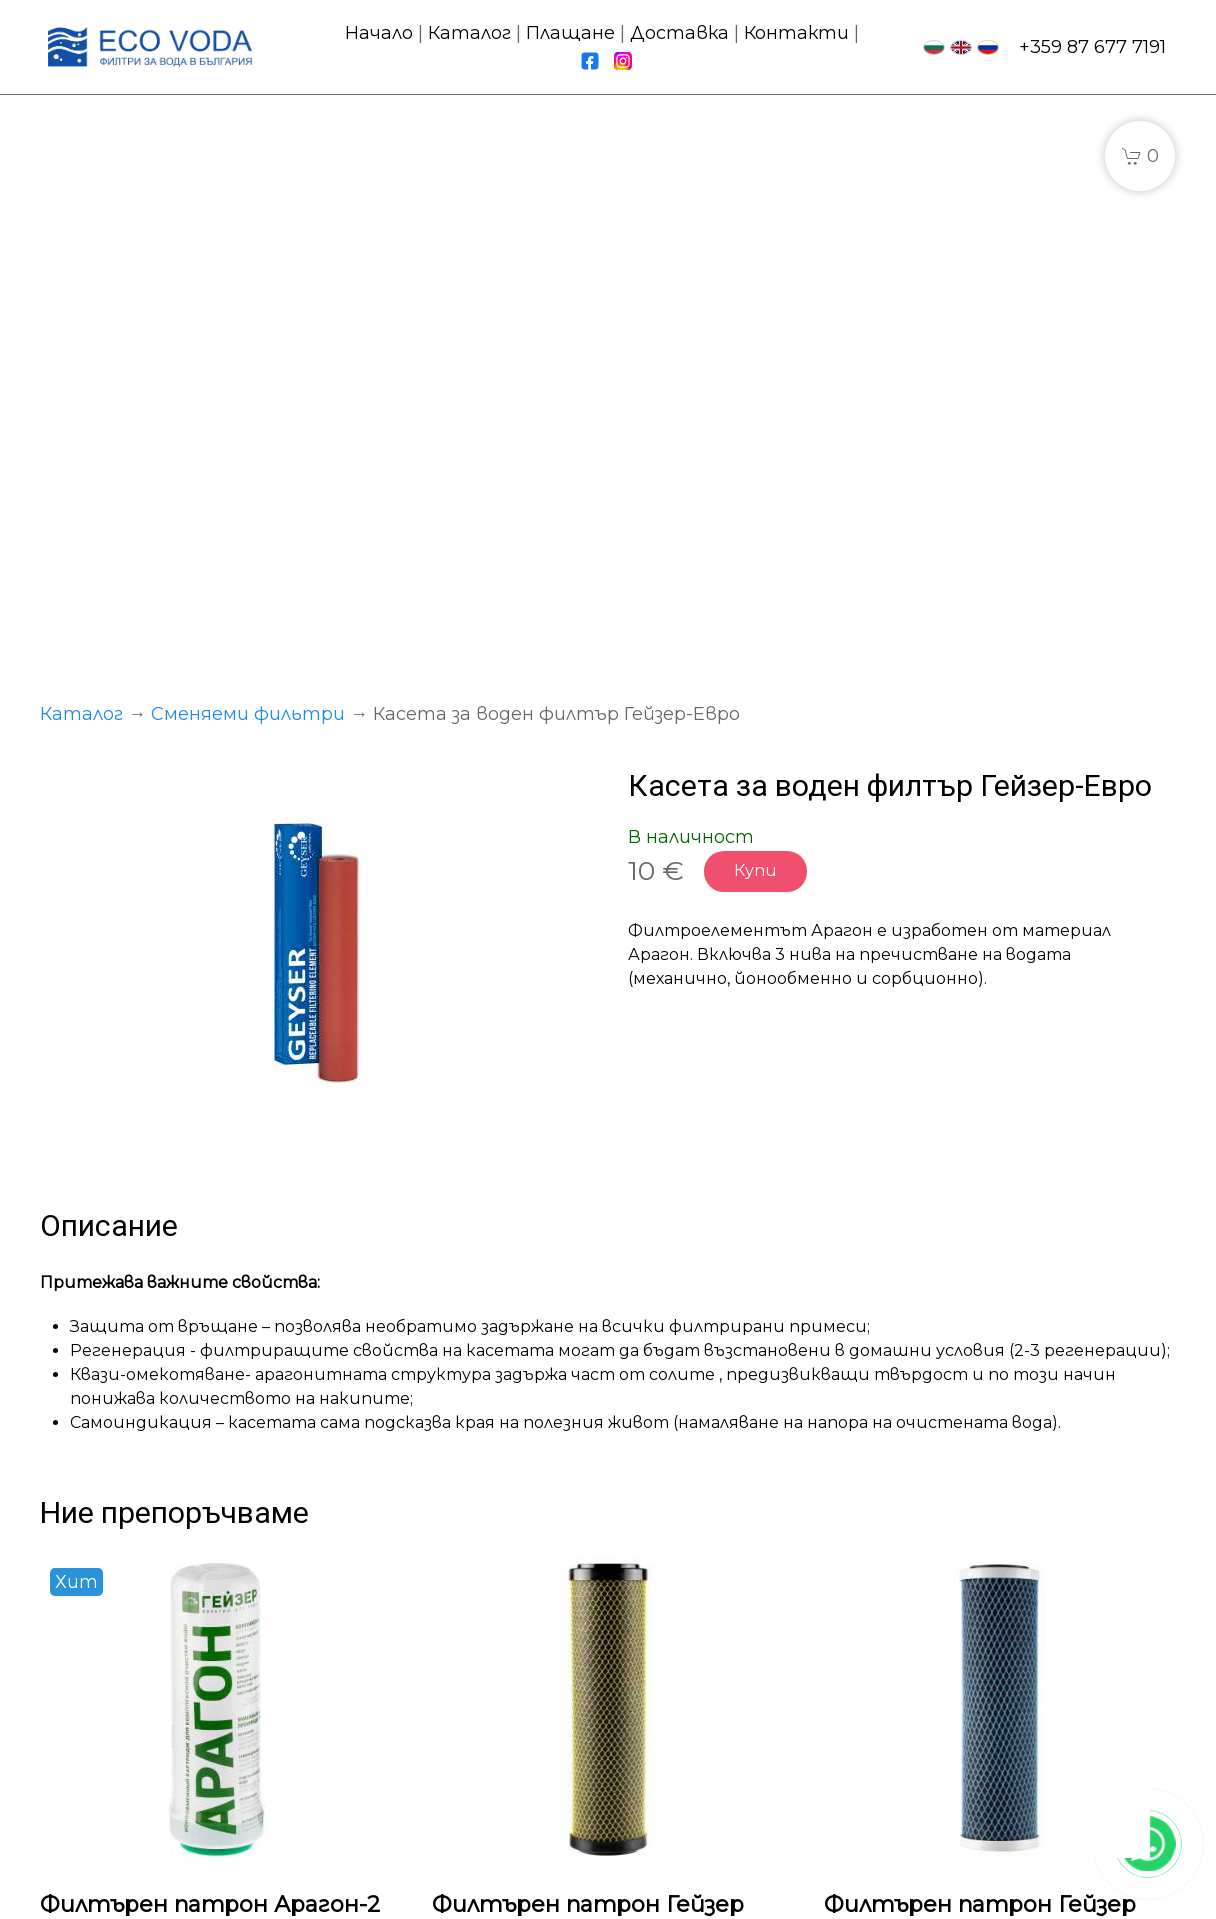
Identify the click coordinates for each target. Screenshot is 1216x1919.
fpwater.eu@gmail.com (1041, 1707)
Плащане (570, 33)
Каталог (469, 33)
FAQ (647, 1733)
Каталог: (382, 1625)
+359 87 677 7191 (1092, 47)
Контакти (796, 33)
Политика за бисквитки (746, 1895)
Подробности (131, 1497)
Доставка (679, 33)
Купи (755, 314)
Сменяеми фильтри (248, 158)
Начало (379, 33)
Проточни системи (436, 1652)
